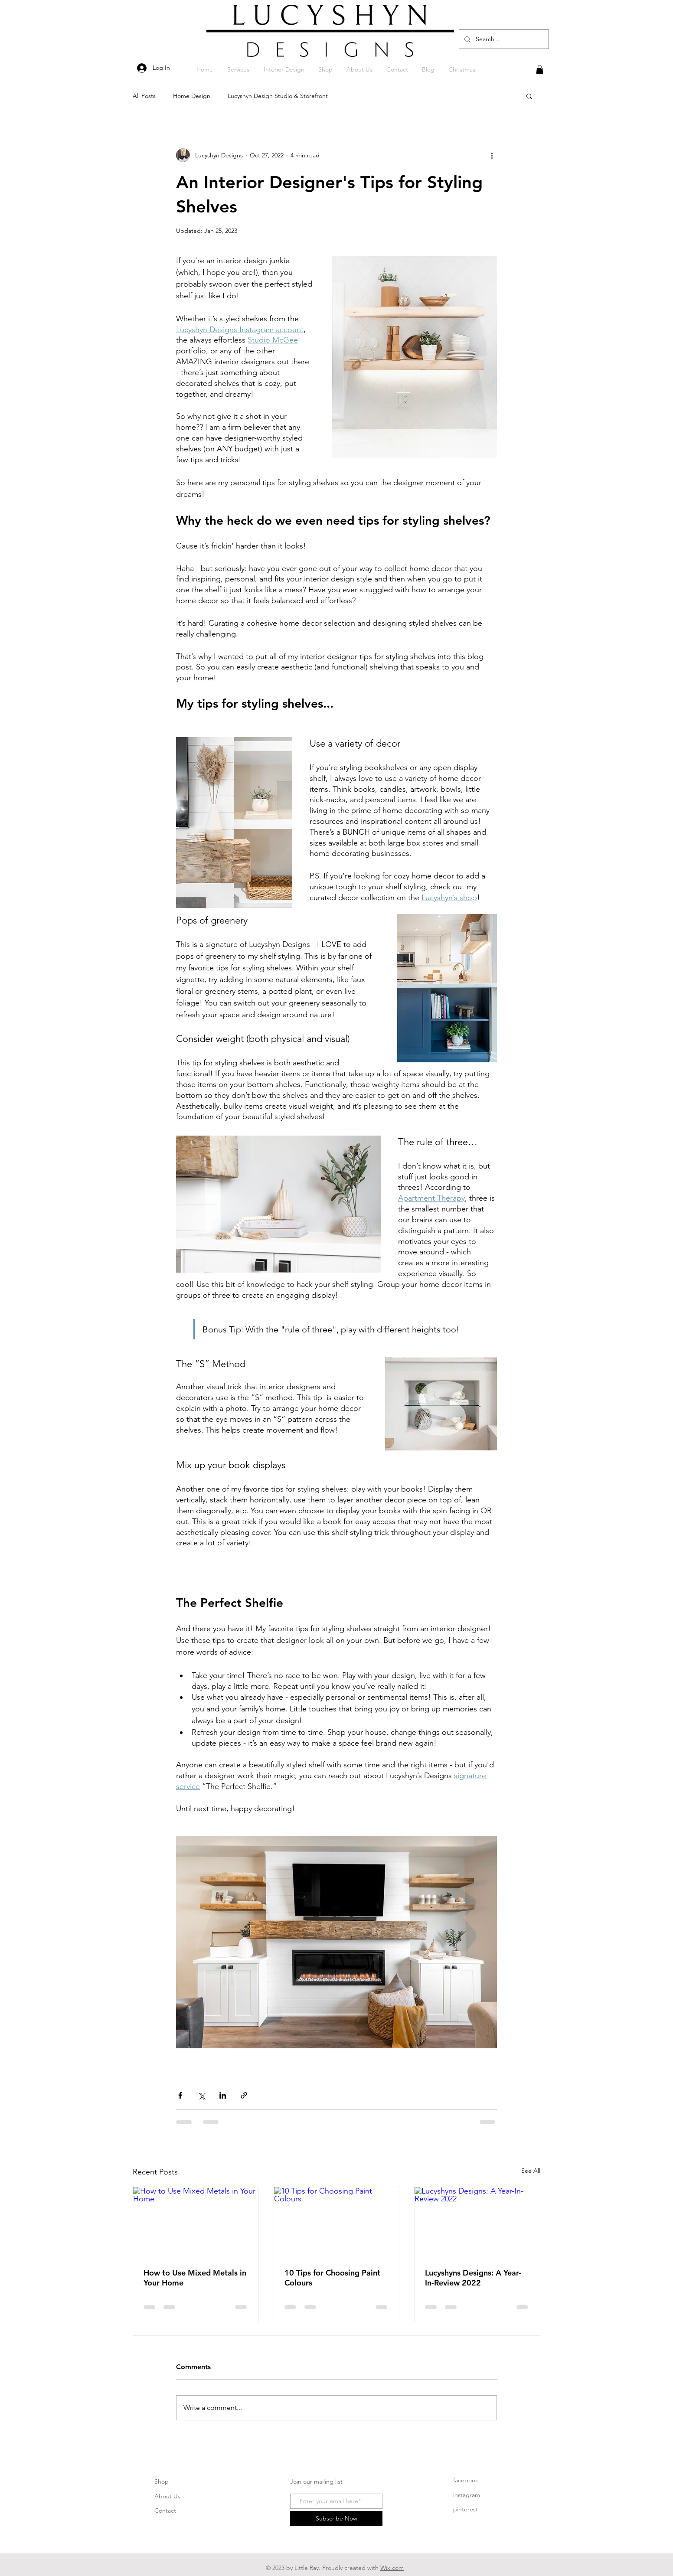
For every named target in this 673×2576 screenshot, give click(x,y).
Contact (165, 2510)
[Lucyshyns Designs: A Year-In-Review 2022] (477, 2222)
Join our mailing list (316, 2481)
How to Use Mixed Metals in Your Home (195, 2278)
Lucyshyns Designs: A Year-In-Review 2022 (473, 2278)
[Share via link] (244, 2095)
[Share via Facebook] (180, 2095)
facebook (465, 2480)
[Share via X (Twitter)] (201, 2095)
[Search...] (503, 39)
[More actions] (492, 155)
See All (530, 2170)
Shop (161, 2481)
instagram (466, 2495)
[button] (539, 69)
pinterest (465, 2509)
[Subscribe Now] (336, 2518)
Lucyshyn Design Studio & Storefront (278, 96)
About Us (167, 2496)
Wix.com (392, 2568)
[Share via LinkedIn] (223, 2095)
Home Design (191, 96)
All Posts (144, 96)
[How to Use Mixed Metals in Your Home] (195, 2222)
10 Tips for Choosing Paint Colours (332, 2278)
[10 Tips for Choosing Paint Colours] (336, 2222)
